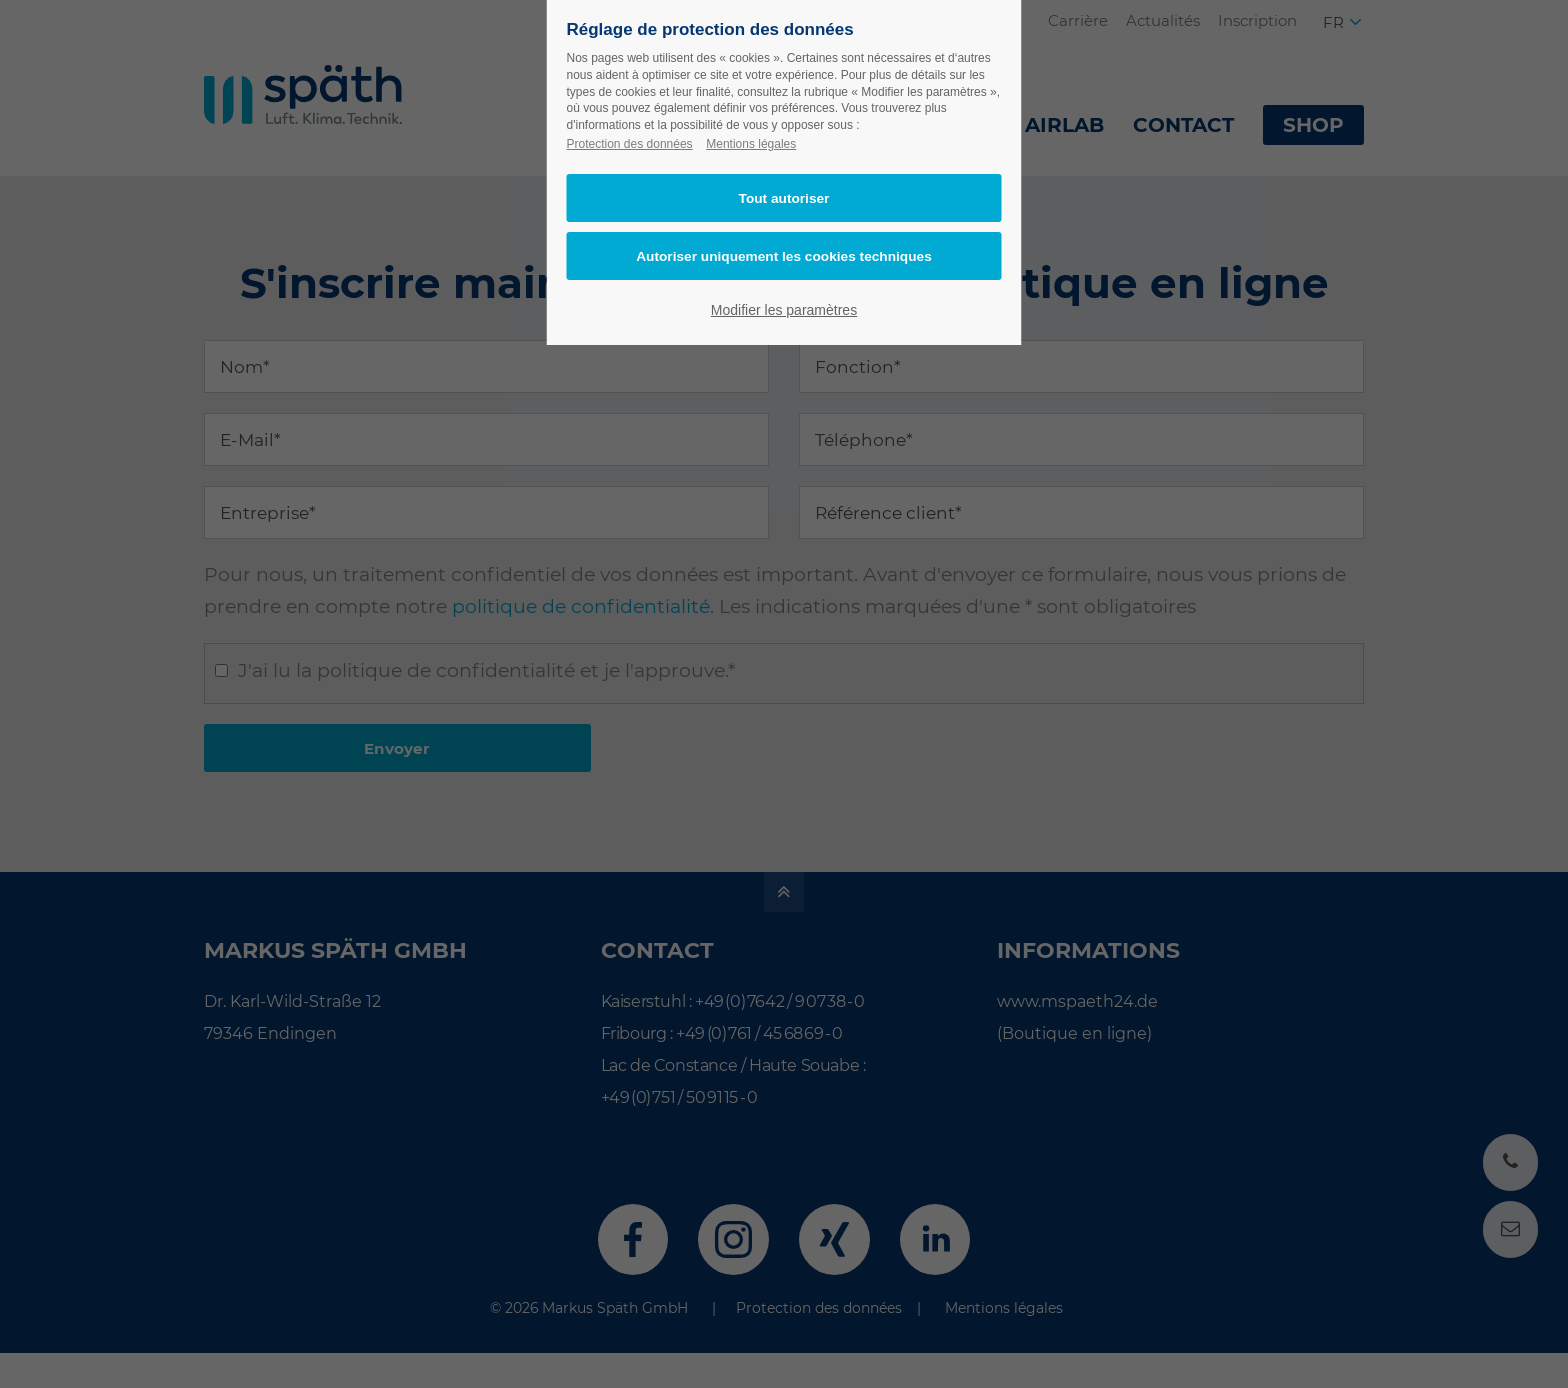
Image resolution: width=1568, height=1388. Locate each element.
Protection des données (630, 144)
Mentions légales (751, 144)
